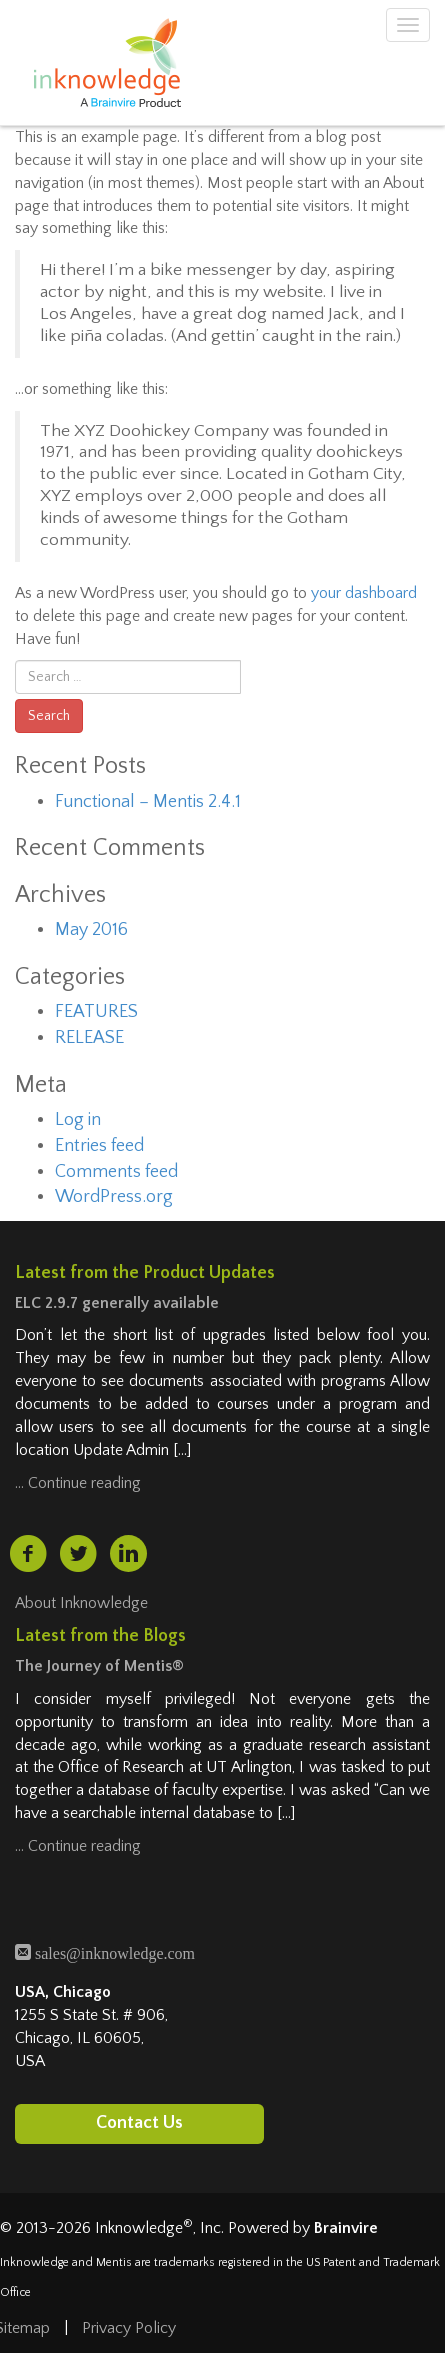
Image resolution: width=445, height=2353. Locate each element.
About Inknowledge (81, 1603)
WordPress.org (114, 1197)
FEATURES (96, 1012)
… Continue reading (78, 1483)
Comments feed (116, 1172)
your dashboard (364, 593)
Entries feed (99, 1146)
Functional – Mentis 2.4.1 (148, 802)
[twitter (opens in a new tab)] (78, 1554)
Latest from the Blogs (100, 1636)
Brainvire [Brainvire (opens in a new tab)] (346, 2228)
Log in (78, 1120)
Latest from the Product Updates (145, 1273)
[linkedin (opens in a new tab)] (128, 1553)
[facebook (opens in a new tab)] (28, 1554)
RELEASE (89, 1038)
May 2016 (91, 930)
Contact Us (139, 2122)
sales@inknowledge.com (113, 1951)
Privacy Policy (129, 2328)
